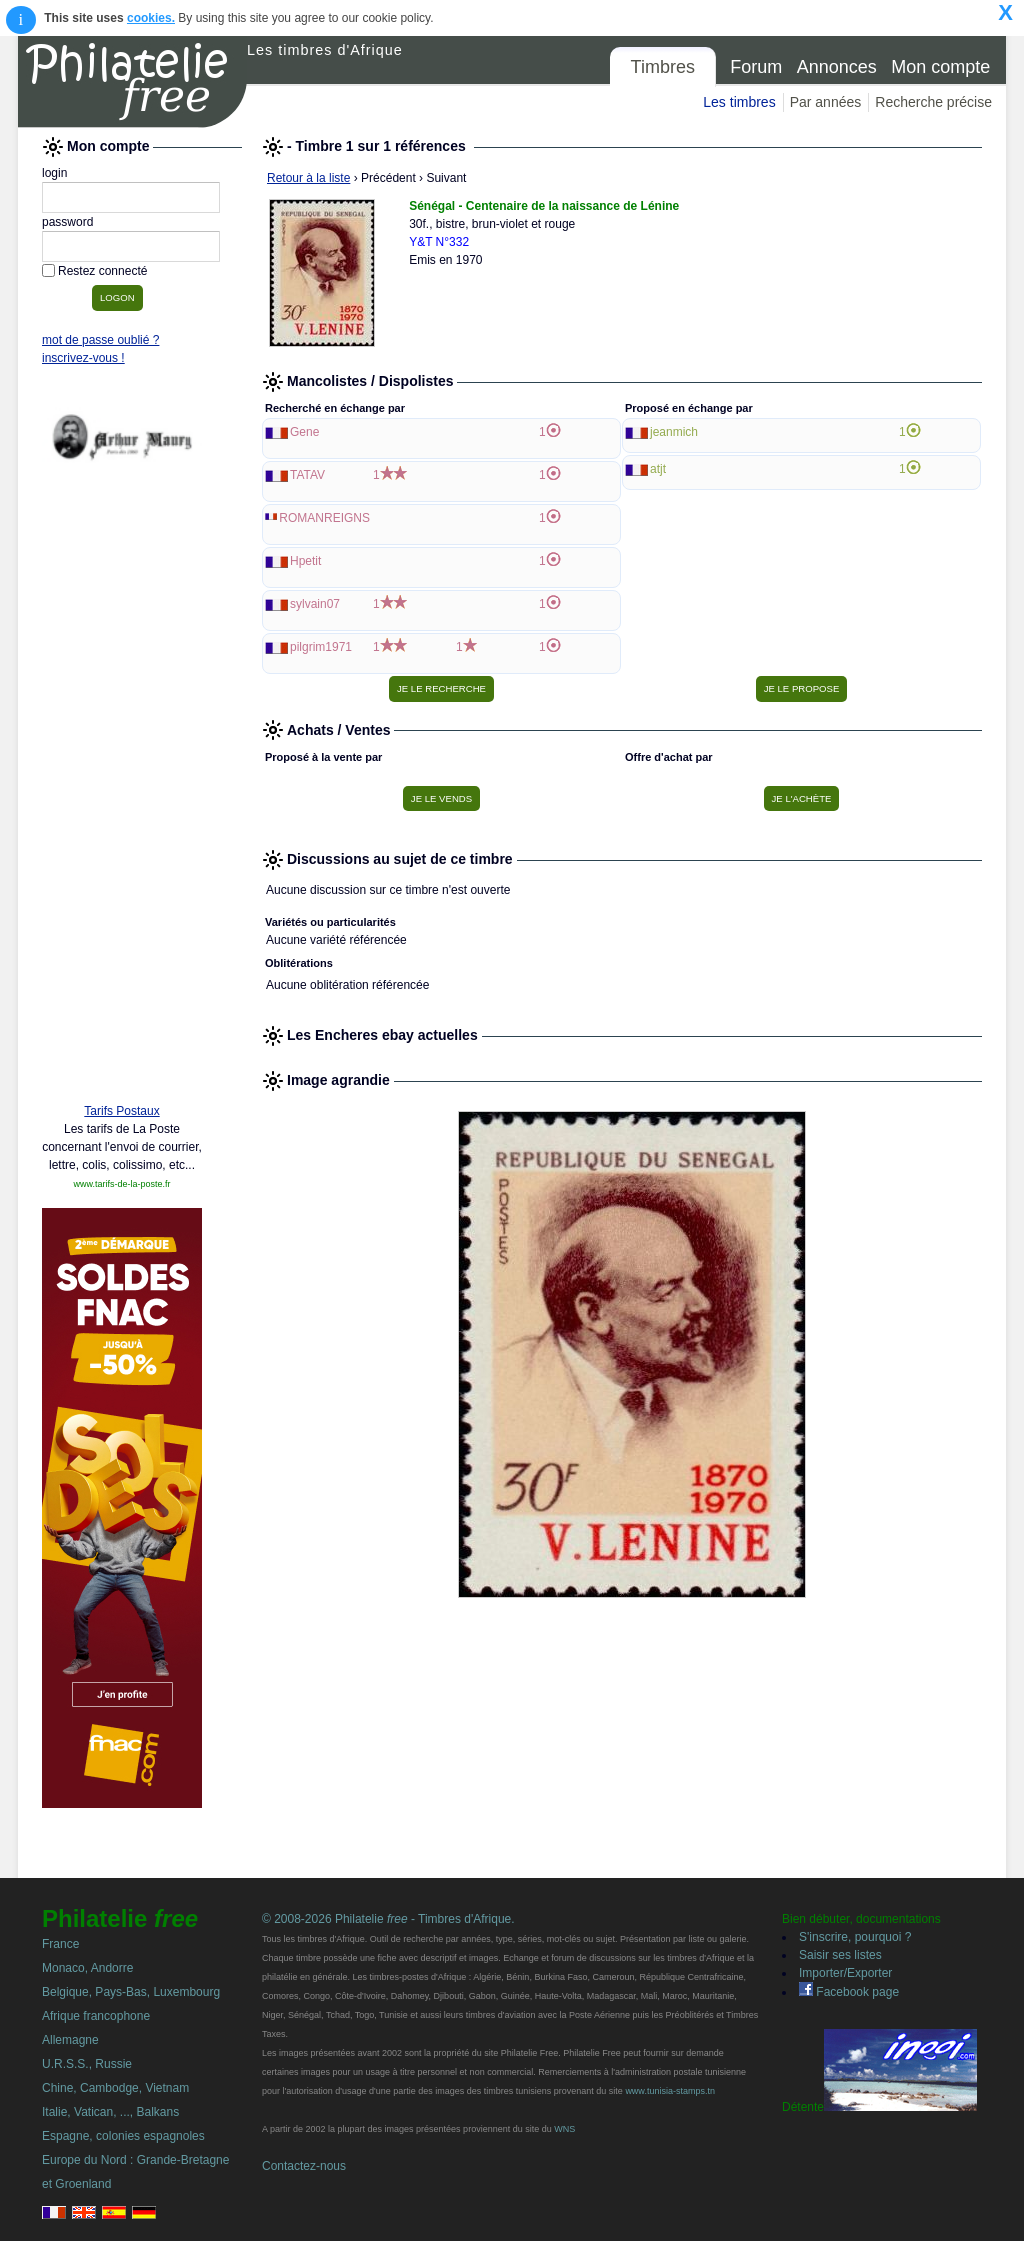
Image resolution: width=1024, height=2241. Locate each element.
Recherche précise (933, 102)
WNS (564, 2129)
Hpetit (305, 561)
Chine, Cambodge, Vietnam (115, 2088)
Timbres (663, 67)
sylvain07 (315, 604)
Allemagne (70, 2040)
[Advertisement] (122, 782)
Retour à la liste (308, 178)
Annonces (837, 67)
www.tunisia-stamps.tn (670, 2091)
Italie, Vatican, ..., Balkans (110, 2112)
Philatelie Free (133, 82)
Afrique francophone (96, 2016)
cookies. (151, 18)
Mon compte (940, 67)
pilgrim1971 (321, 647)
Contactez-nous (304, 2166)
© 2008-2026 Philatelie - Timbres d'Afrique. (388, 1919)
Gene (304, 432)
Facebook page (849, 1992)
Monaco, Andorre (87, 1968)
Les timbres (739, 102)
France (60, 1944)
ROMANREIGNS (324, 518)
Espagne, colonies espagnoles (123, 2136)
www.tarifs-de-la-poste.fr (121, 1184)
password (67, 222)
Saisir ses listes (840, 1955)
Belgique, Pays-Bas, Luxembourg (131, 1992)
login (54, 173)
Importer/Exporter (845, 1973)
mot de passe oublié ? (100, 340)
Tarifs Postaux (121, 1111)
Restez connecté (102, 271)
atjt (658, 469)
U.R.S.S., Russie (87, 2064)
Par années (826, 102)
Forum (756, 67)
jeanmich (674, 432)
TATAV (307, 475)
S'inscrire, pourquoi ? (855, 1937)
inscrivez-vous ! (83, 358)
